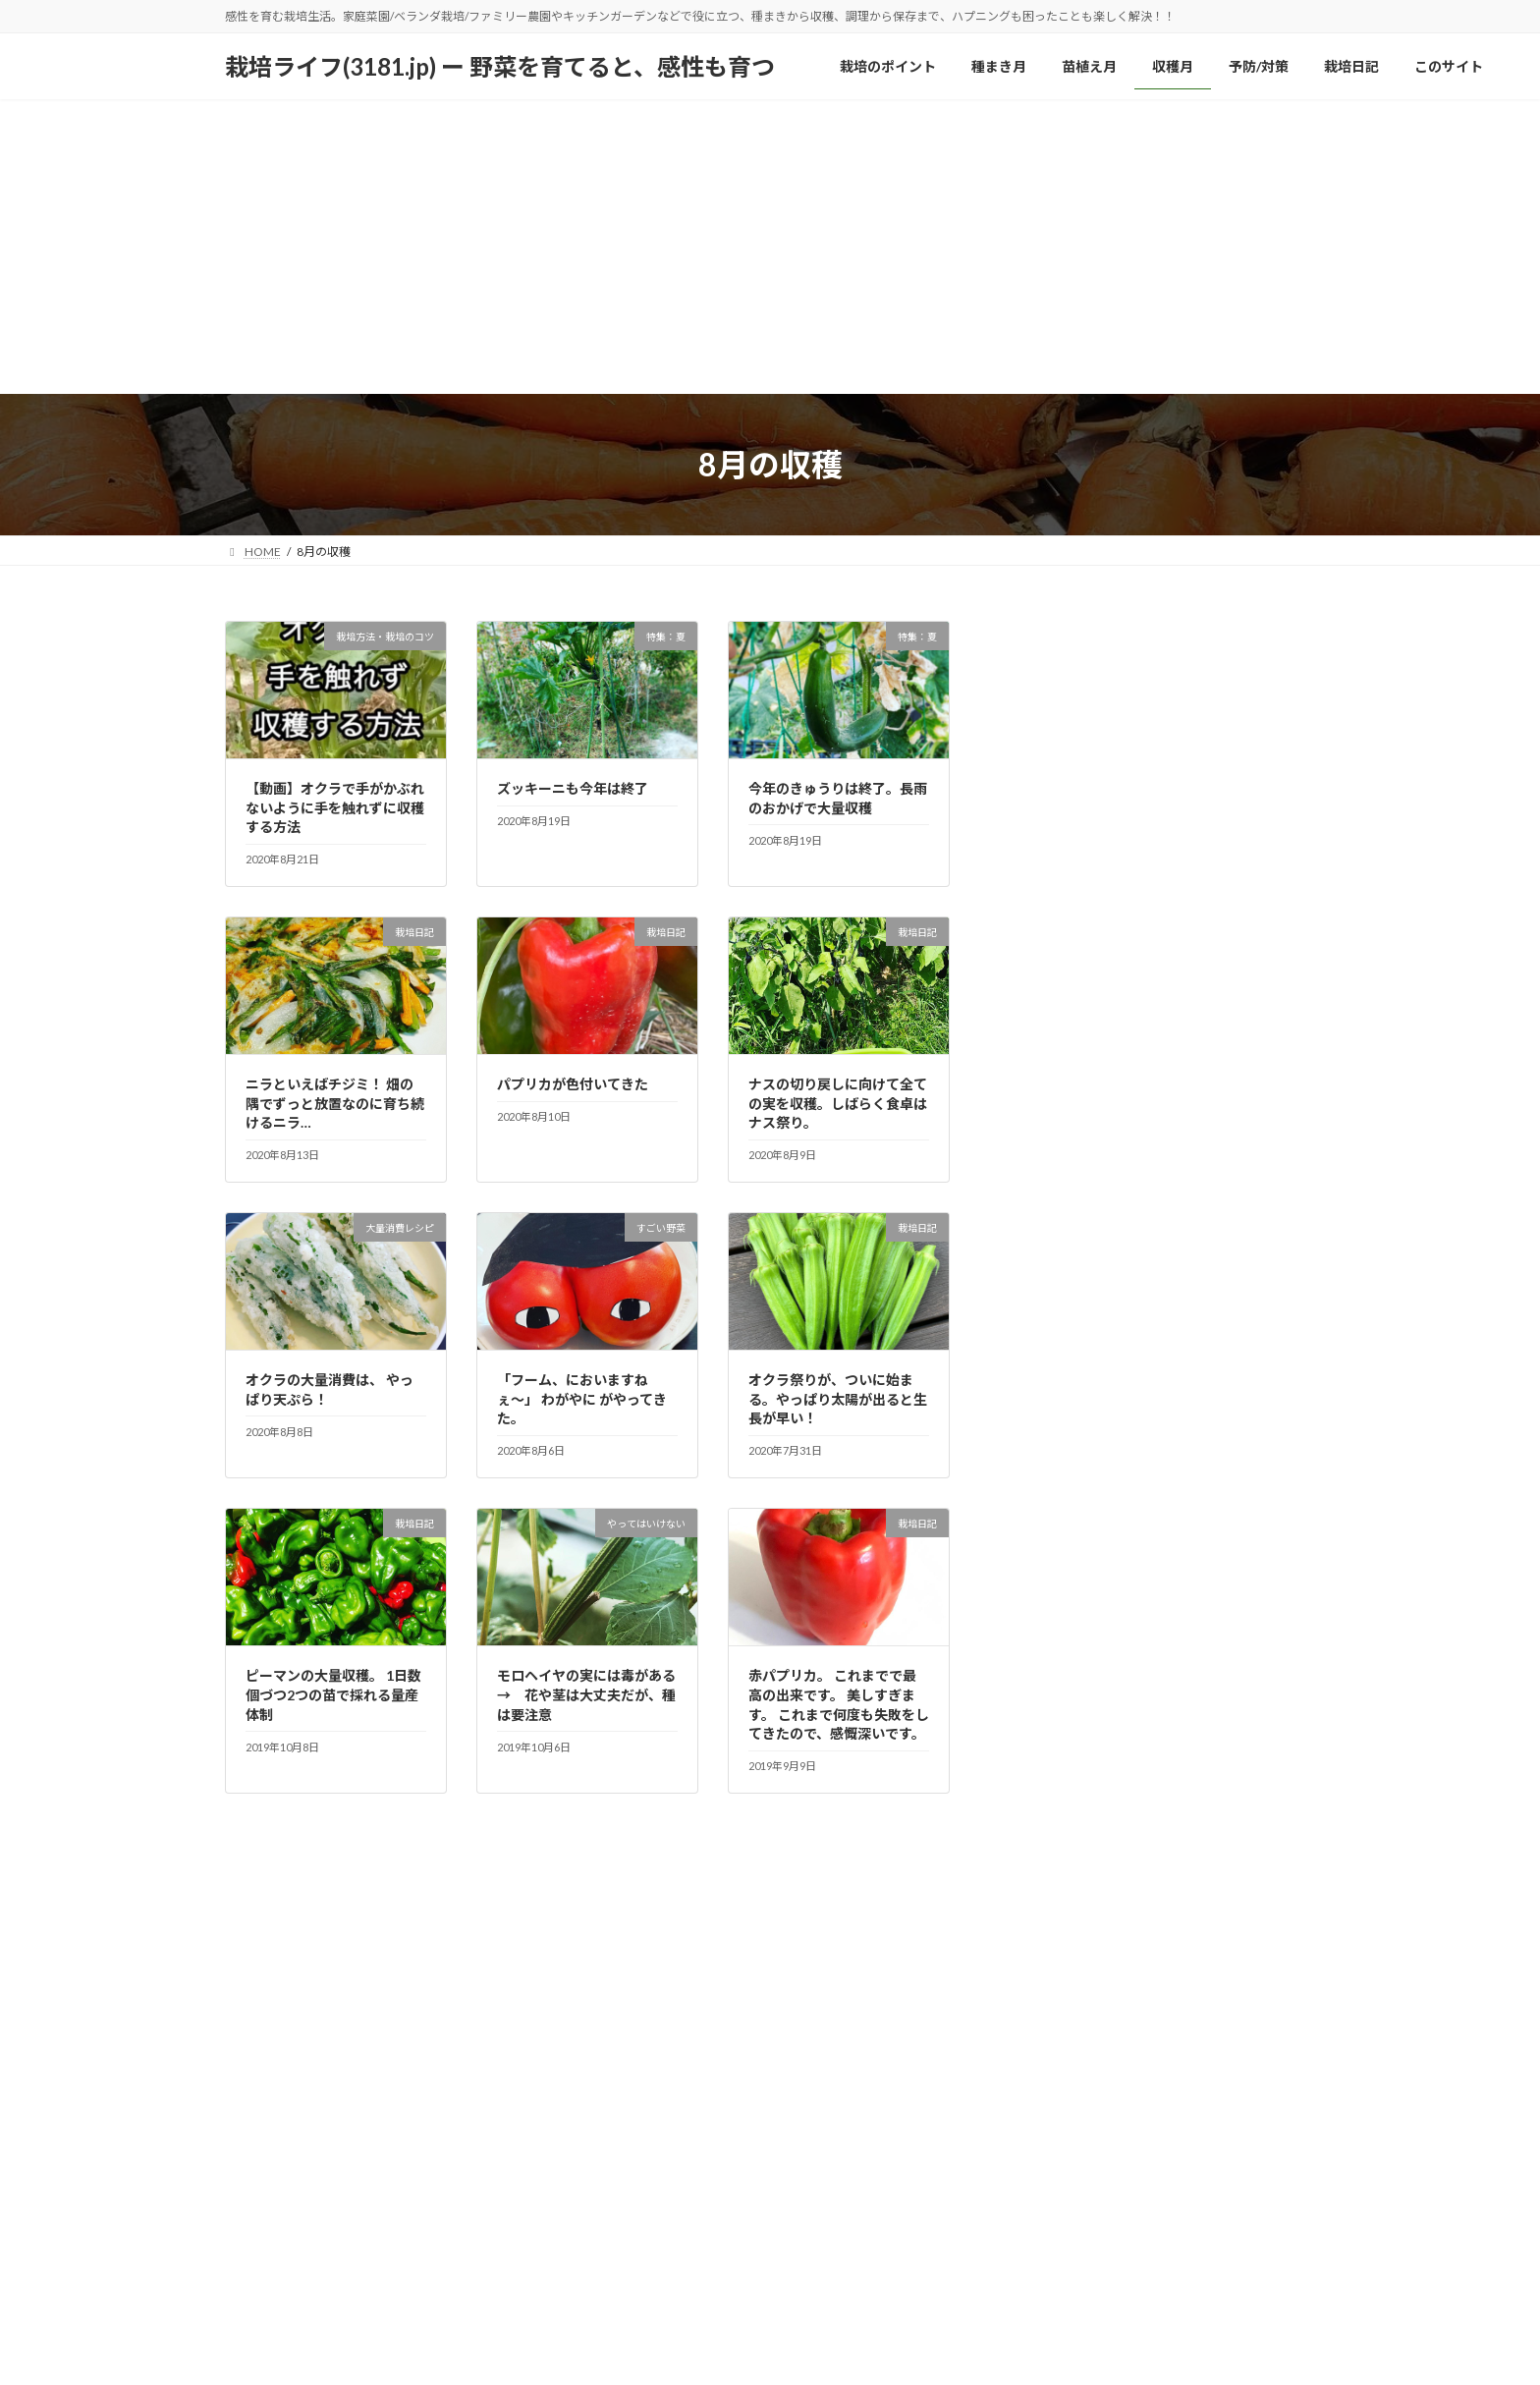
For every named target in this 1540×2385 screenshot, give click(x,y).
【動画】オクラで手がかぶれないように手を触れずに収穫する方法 (335, 807)
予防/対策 (634, 2298)
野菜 (1040, 1393)
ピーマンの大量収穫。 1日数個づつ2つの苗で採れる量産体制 (333, 1694)
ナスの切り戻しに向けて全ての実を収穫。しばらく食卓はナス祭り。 (837, 1103)
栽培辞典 (1053, 1074)
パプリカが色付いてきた (572, 1084)
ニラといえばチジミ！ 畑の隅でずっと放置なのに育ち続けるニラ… (335, 1103)
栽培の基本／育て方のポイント (1122, 954)
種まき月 (388, 2298)
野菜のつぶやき (1074, 1432)
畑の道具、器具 (1074, 1312)
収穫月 (553, 2298)
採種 (1040, 874)
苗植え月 (473, 2298)
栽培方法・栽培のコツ (1095, 994)
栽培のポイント (285, 2298)
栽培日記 (1053, 1034)
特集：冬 (1053, 1114)
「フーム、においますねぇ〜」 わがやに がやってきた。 (582, 1398)
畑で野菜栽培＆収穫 (1088, 1273)
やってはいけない (1080, 715)
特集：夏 (1053, 1153)
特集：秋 (1053, 1233)
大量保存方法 (1067, 795)
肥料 (1040, 1353)
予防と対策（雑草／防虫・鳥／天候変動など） (1170, 755)
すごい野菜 (1060, 675)
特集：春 (1053, 1194)
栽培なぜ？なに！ (1081, 915)
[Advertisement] (770, 246)
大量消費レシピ (1074, 834)
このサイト (813, 2298)
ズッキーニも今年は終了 (572, 788)
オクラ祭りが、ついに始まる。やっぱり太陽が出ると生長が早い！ (837, 1398)
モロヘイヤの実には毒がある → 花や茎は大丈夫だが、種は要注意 (593, 1694)
